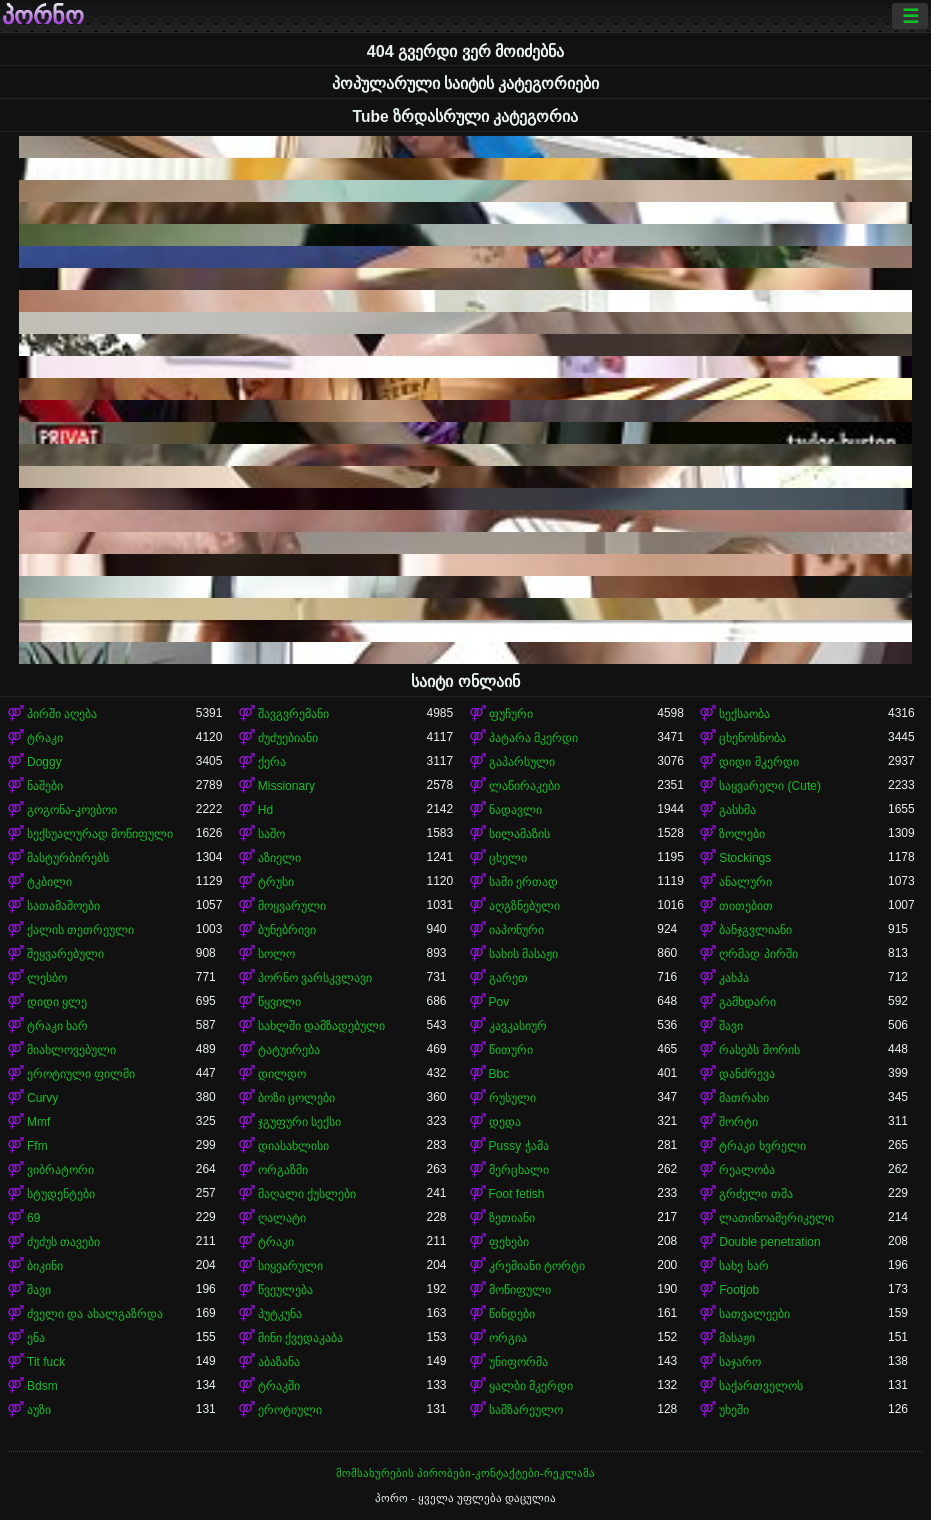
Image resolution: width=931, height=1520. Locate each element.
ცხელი (508, 858)
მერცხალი (519, 1170)
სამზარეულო (526, 1410)
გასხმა (737, 810)
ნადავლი (515, 810)
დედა (505, 1122)
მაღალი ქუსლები (307, 1194)
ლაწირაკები (524, 786)
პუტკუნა (280, 1314)
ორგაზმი (283, 1170)
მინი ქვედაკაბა (300, 1338)
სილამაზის (519, 834)
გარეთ (508, 978)
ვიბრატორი (60, 1170)
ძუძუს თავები (63, 1242)
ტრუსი (276, 882)
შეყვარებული (65, 954)
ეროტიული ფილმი (81, 1074)
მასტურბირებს (68, 858)
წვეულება (285, 1290)
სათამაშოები (63, 906)
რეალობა (747, 1170)
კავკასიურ (518, 1026)
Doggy (44, 762)
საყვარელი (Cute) (770, 786)
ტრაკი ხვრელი (762, 1146)
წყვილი (279, 1002)
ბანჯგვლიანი (755, 930)
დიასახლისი (293, 1146)
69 (33, 1218)
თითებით (746, 906)
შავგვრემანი (293, 714)
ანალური (745, 882)
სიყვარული (290, 1266)
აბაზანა (279, 1362)
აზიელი (279, 858)
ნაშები (45, 786)
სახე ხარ (743, 1266)
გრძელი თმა (755, 1194)
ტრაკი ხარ (57, 1026)
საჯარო (740, 1362)
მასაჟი (737, 1338)
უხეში (734, 1410)
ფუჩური (511, 714)
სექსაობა (744, 714)
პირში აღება (62, 714)
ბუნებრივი (287, 930)
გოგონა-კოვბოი (72, 810)
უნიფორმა (518, 1362)
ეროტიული (290, 1410)
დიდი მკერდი (758, 762)
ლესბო (47, 978)
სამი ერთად (523, 882)
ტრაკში (279, 1386)
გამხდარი (747, 1002)
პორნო (43, 16)
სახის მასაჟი (523, 954)
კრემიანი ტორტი (537, 1266)
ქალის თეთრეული (80, 930)
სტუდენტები (61, 1194)
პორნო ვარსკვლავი (315, 978)
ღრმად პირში (758, 954)
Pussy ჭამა (519, 1146)
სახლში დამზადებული (321, 1026)
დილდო (282, 1074)
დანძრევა (747, 1074)
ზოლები (742, 834)
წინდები (512, 1314)
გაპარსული (522, 762)
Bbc (499, 1074)
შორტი (738, 1122)
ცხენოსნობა (752, 738)
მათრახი (744, 1098)
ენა (36, 1338)
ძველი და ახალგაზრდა (95, 1314)
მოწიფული (520, 1290)
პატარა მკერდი (533, 738)
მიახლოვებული (71, 1050)
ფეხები (509, 1242)
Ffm (37, 1146)
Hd (265, 810)
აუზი (39, 1410)
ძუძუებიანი (288, 738)
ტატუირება (289, 1050)
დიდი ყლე (57, 1002)
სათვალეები (754, 1314)
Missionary (286, 786)
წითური (511, 1050)
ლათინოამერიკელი (776, 1218)
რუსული (512, 1098)
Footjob (739, 1290)
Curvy (42, 1098)
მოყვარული (292, 906)
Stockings (745, 858)
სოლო (276, 954)
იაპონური (516, 930)
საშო (271, 834)
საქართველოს (761, 1386)
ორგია (508, 1338)
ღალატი (282, 1218)
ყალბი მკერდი (531, 1386)
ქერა (272, 762)
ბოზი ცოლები (296, 1098)
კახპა (734, 978)
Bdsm (42, 1386)
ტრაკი (45, 738)
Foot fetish (517, 1194)
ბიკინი (45, 1266)
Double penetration (769, 1242)
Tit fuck (46, 1362)
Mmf (38, 1122)
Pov (499, 1002)
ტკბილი (49, 882)
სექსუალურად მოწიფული (100, 834)
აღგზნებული (524, 906)
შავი (731, 1026)
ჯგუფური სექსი (299, 1122)
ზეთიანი (512, 1218)
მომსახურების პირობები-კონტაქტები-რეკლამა (465, 1473)
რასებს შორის (759, 1050)
